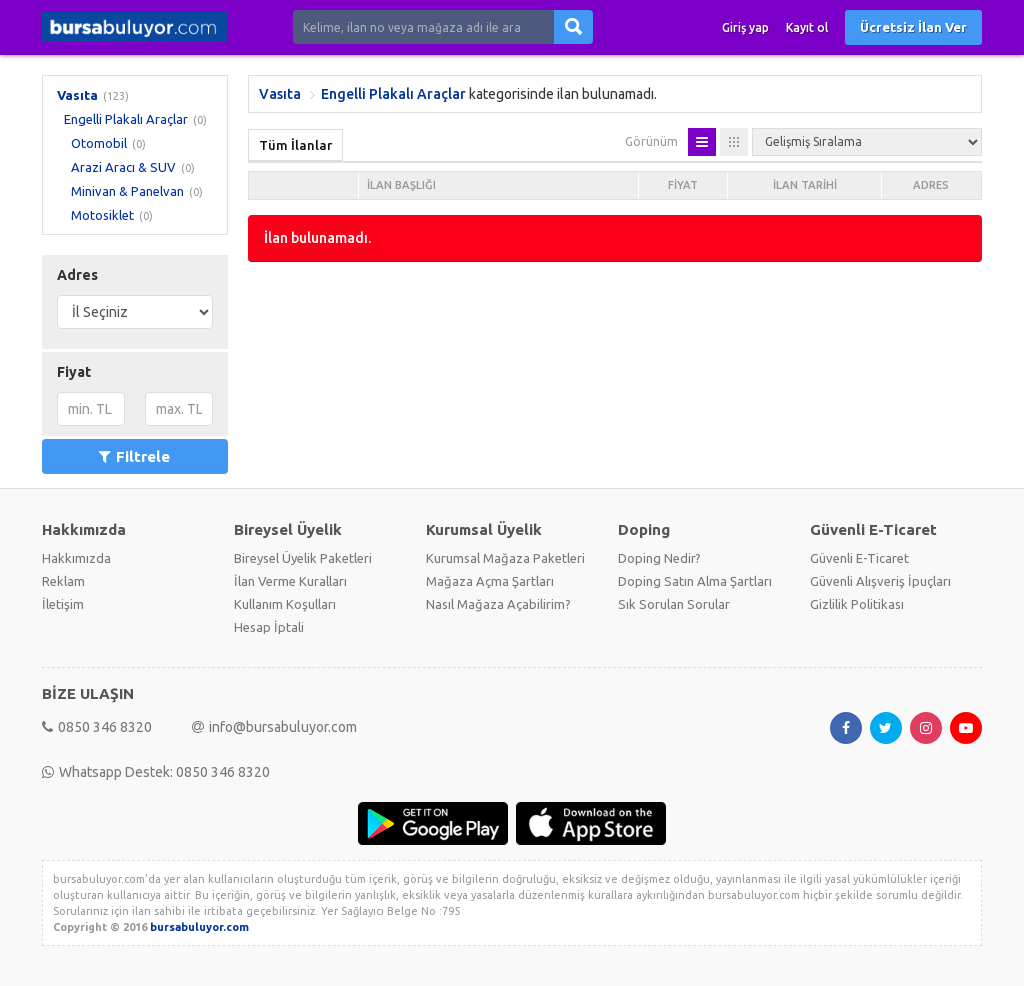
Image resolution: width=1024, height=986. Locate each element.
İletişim (63, 604)
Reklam (63, 581)
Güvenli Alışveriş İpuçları (880, 581)
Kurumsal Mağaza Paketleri (505, 558)
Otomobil (99, 143)
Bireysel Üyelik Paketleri (303, 558)
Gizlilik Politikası (857, 604)
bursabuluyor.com (199, 927)
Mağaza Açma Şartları (490, 581)
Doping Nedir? (659, 558)
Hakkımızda (76, 558)
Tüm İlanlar (295, 145)
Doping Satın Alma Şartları (695, 581)
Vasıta (77, 95)
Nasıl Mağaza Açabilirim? (498, 604)
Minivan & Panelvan (127, 191)
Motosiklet (102, 215)
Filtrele (134, 456)
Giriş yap (745, 27)
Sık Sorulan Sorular (674, 604)
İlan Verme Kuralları (290, 581)
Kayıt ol (807, 27)
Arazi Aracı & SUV (123, 167)
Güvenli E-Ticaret (859, 558)
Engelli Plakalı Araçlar (126, 119)
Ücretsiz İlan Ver (913, 27)
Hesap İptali (269, 627)
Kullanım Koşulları (285, 604)
